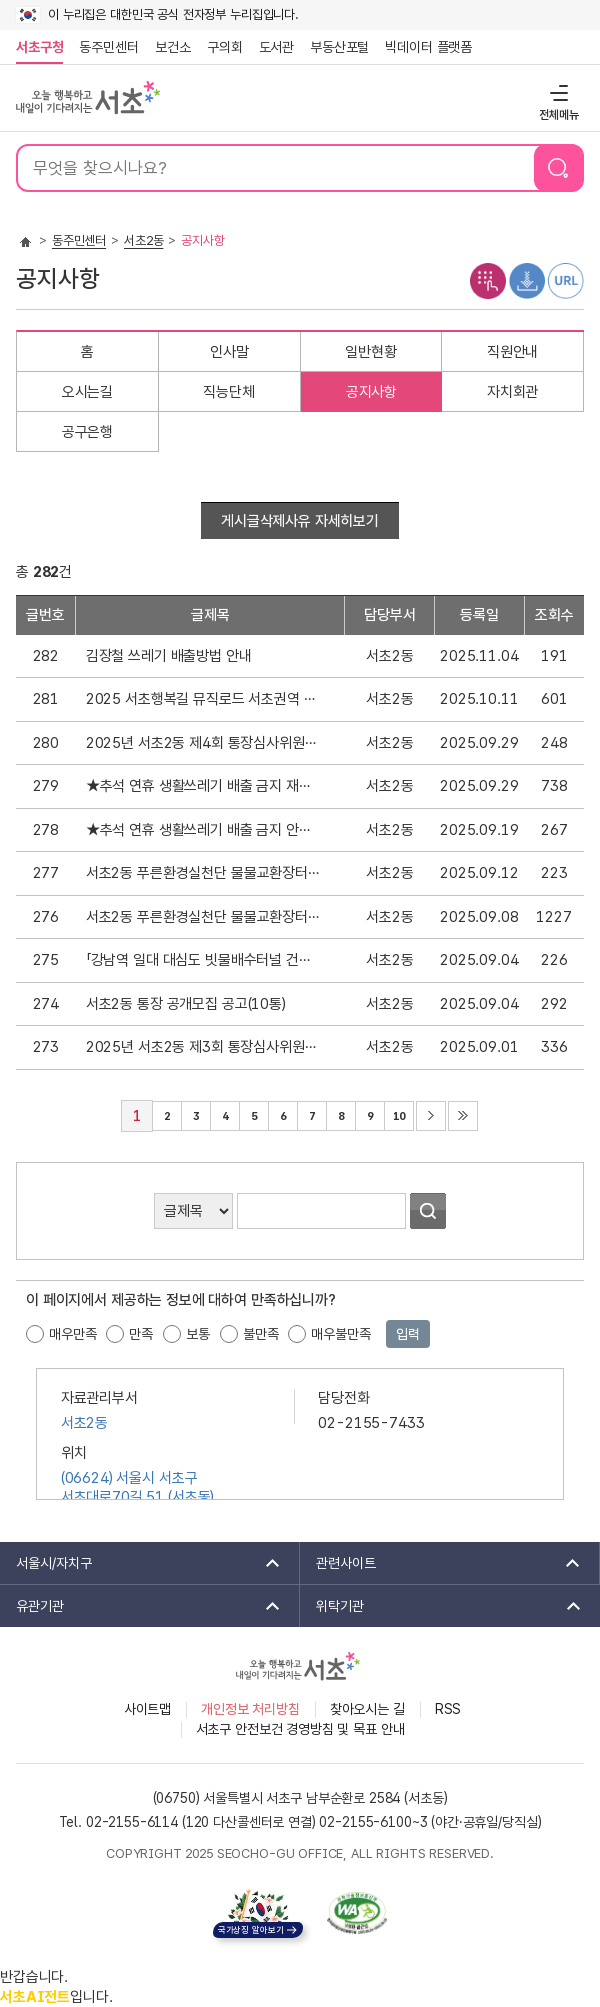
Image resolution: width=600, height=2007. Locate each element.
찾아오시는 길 (367, 1709)
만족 (141, 1334)
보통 (198, 1334)
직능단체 (228, 392)
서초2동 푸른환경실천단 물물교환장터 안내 (202, 917)
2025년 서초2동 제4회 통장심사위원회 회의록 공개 (202, 743)
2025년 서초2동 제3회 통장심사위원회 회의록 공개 (202, 1047)
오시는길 (87, 392)
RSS (448, 1709)
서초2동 (143, 240)
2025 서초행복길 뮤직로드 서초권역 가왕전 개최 (202, 699)
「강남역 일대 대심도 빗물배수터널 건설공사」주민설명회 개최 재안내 (202, 960)
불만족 (261, 1334)
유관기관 (141, 1606)
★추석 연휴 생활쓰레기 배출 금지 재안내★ (202, 786)
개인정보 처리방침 (250, 1709)
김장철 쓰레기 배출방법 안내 (169, 656)
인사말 (229, 352)
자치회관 (512, 392)
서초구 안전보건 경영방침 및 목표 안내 (300, 1729)
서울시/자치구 (141, 1563)
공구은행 (87, 432)
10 (394, 1112)
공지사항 (371, 392)
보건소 (173, 47)
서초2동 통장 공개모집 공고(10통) (186, 1004)
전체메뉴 (556, 92)
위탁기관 (442, 1606)
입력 (408, 1334)
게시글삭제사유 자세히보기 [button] (300, 521)
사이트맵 (147, 1709)
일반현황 (370, 352)
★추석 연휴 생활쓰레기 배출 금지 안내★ (202, 830)
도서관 (277, 47)
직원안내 (512, 352)
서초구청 (39, 47)
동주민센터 (105, 47)
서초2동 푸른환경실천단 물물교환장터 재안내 (202, 873)
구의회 (225, 47)
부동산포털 (339, 47)
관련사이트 (441, 1563)
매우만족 (72, 1334)
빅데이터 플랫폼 (428, 47)
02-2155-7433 (371, 1423)
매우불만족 (340, 1334)
